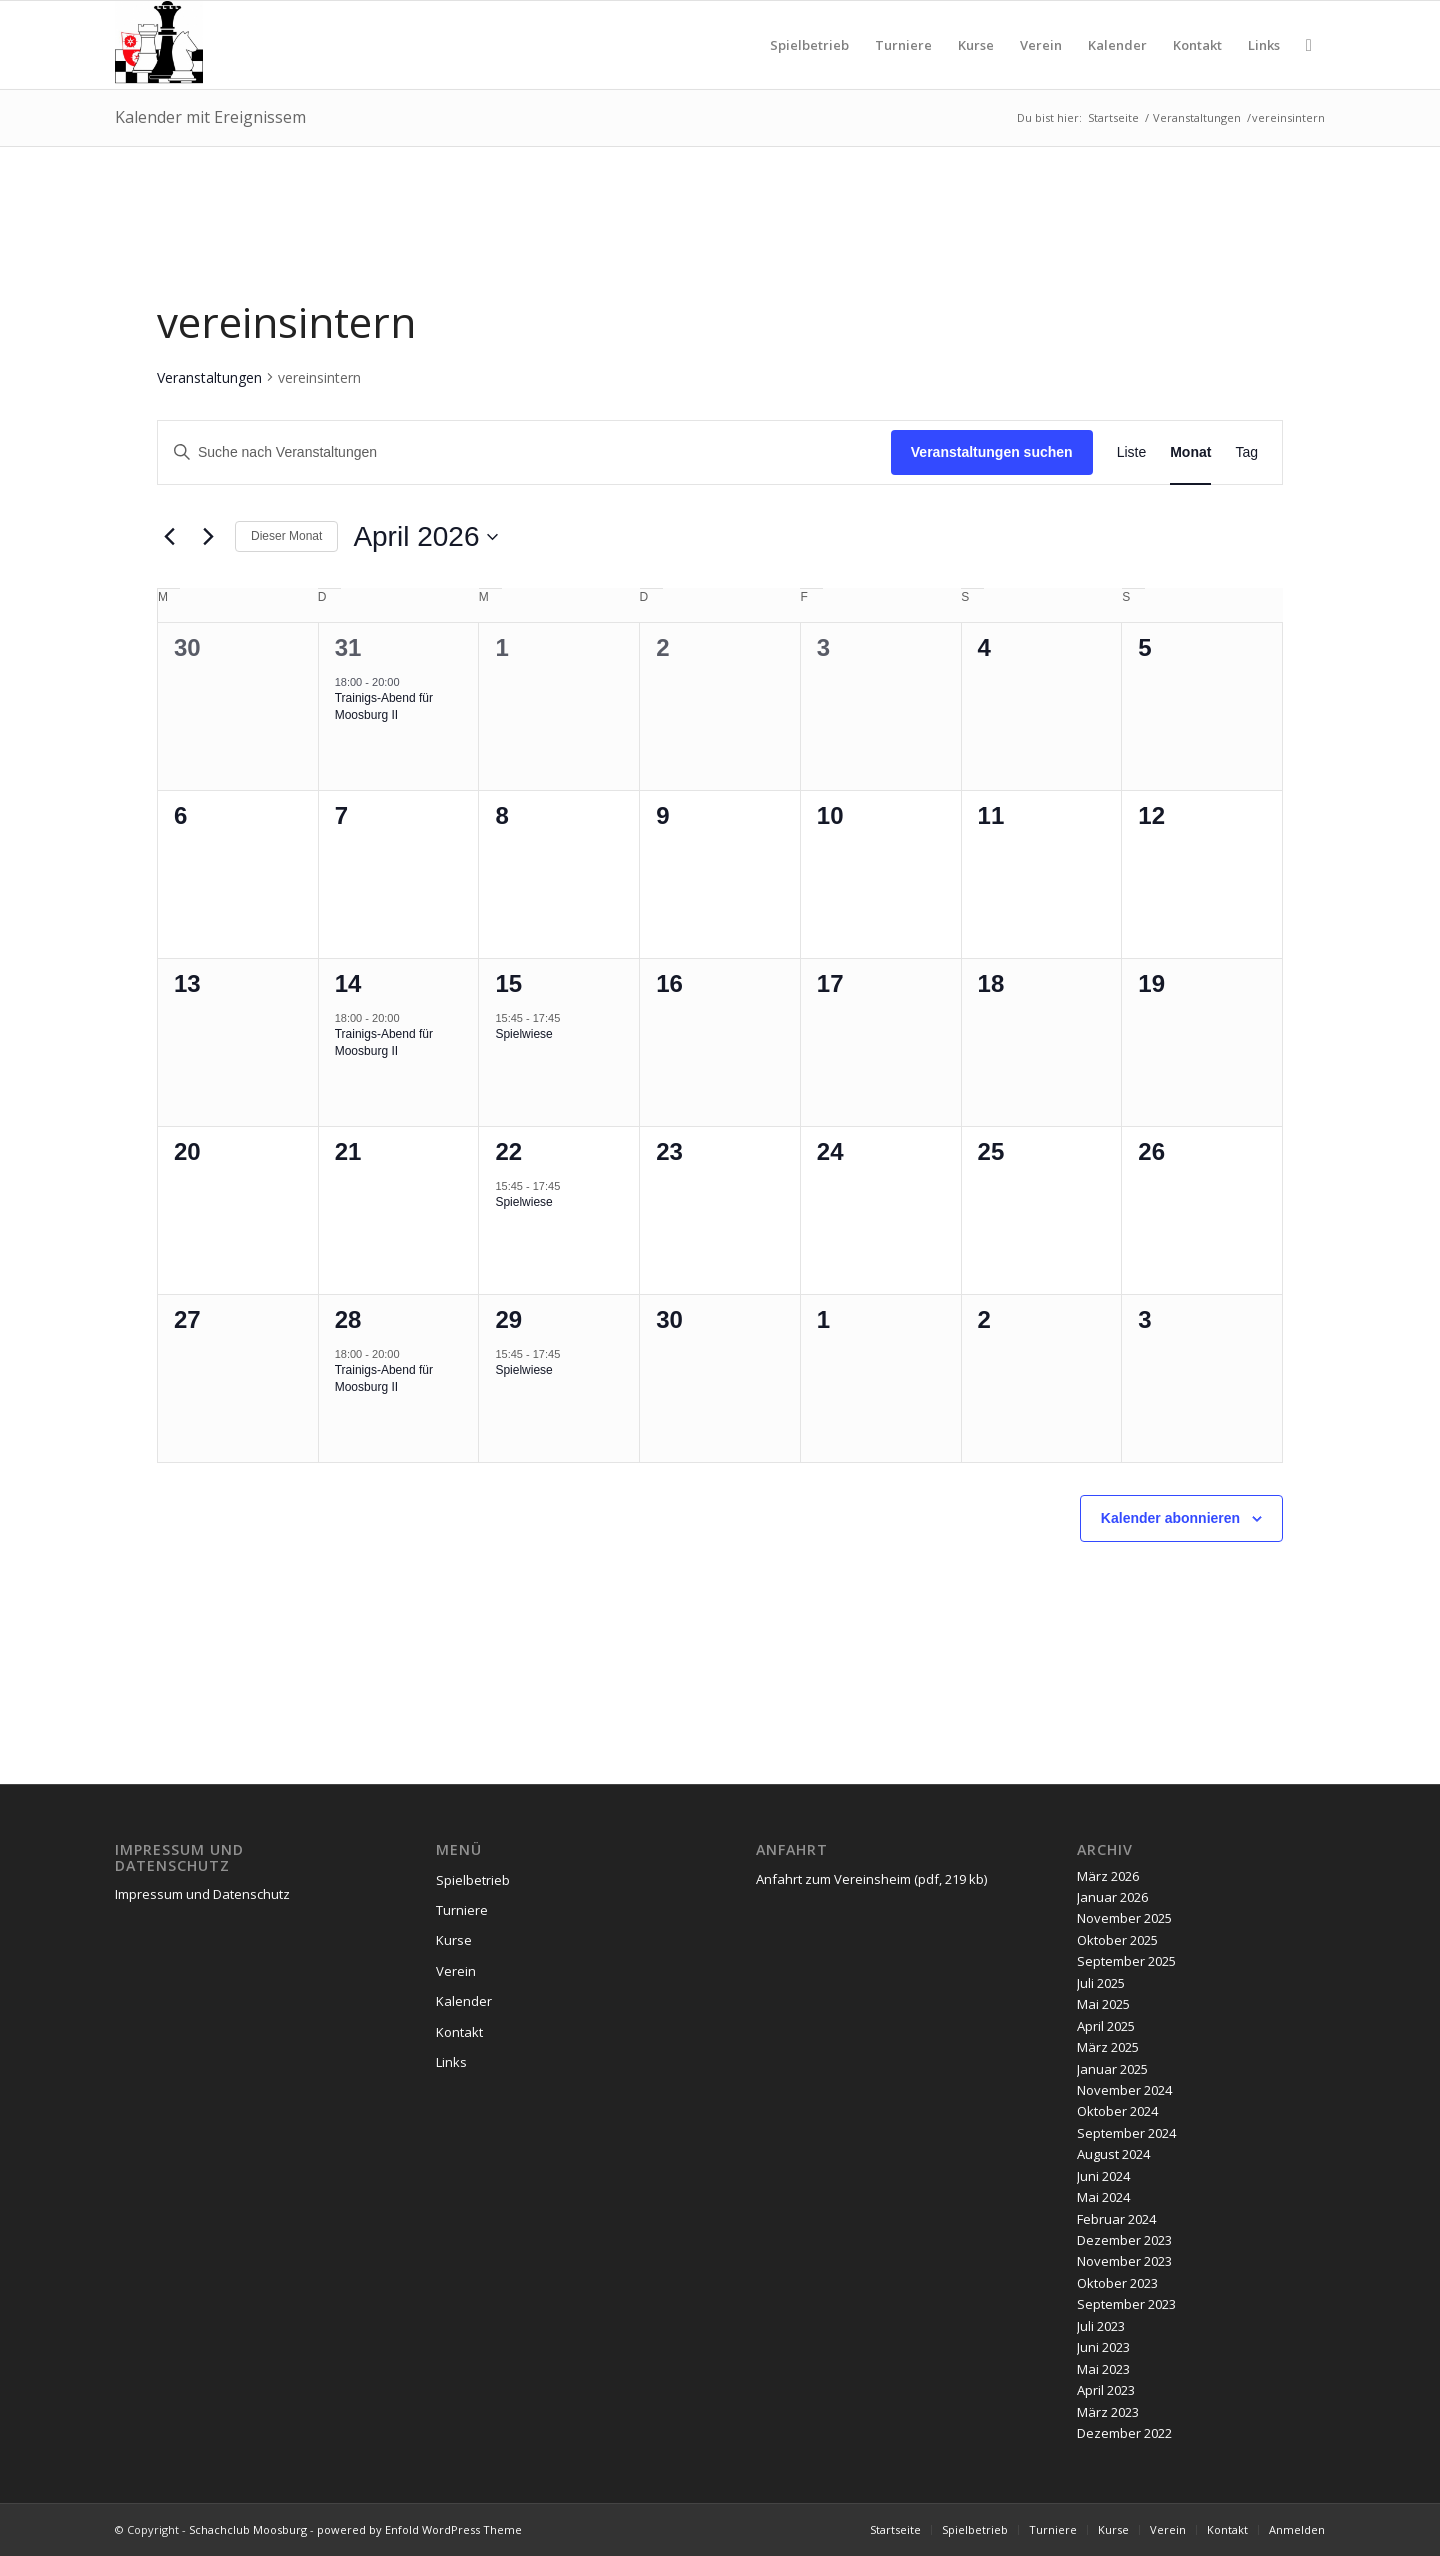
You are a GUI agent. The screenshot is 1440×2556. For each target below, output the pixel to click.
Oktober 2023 (1117, 2283)
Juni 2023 (1103, 2347)
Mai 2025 (1103, 2004)
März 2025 (1108, 2047)
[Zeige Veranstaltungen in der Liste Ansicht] (1132, 452)
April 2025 (1106, 2026)
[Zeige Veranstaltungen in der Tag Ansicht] (1246, 452)
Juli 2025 (1101, 1983)
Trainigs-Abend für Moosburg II (384, 706)
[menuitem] (809, 45)
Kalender (464, 2001)
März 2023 (1108, 2412)
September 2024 (1126, 2133)
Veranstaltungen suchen (992, 452)
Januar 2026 (1112, 1897)
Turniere (462, 1910)
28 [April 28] (348, 1319)
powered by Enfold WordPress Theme (419, 2529)
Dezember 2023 (1124, 2240)
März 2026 (1108, 1876)
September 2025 (1126, 1961)
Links (451, 2062)
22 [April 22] (508, 1151)
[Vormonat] (169, 537)
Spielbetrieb (473, 1880)
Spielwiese (523, 1034)
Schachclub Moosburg (248, 2529)
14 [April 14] (348, 983)
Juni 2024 (1103, 2176)
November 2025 (1124, 1918)
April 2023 (1106, 2390)
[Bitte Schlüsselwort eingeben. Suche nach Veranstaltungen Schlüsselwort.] (524, 452)
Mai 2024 (1103, 2197)
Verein (456, 1971)
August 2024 (1113, 2154)
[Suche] (1309, 45)
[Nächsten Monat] (208, 537)
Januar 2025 (1112, 2069)
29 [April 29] (508, 1319)
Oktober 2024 (1117, 2111)
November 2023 (1124, 2261)
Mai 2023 (1103, 2369)
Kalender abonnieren (1170, 1518)
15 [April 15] (508, 983)
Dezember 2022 (1124, 2433)
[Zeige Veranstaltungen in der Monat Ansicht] (1190, 452)
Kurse (454, 1940)
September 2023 (1126, 2304)
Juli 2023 (1101, 2326)
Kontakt (459, 2032)
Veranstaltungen (209, 377)
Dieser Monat (286, 536)
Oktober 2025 (1117, 1940)
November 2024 (1124, 2090)
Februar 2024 (1116, 2219)
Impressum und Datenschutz (202, 1894)
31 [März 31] (348, 647)
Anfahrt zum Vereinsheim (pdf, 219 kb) (871, 1879)
